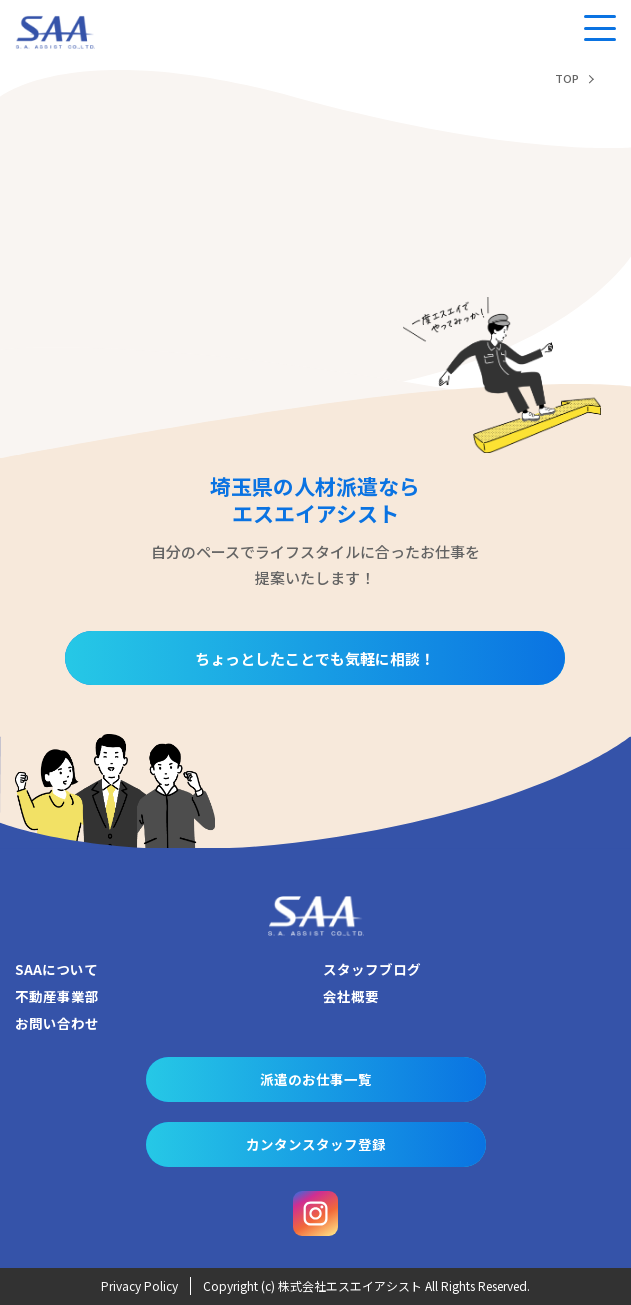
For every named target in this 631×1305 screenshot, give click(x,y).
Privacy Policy (139, 1285)
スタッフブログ (372, 969)
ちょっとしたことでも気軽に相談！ (315, 658)
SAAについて (56, 969)
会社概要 (351, 996)
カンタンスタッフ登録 (316, 1144)
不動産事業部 (57, 996)
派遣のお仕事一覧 (316, 1079)
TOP (567, 78)
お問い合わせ (57, 1023)
